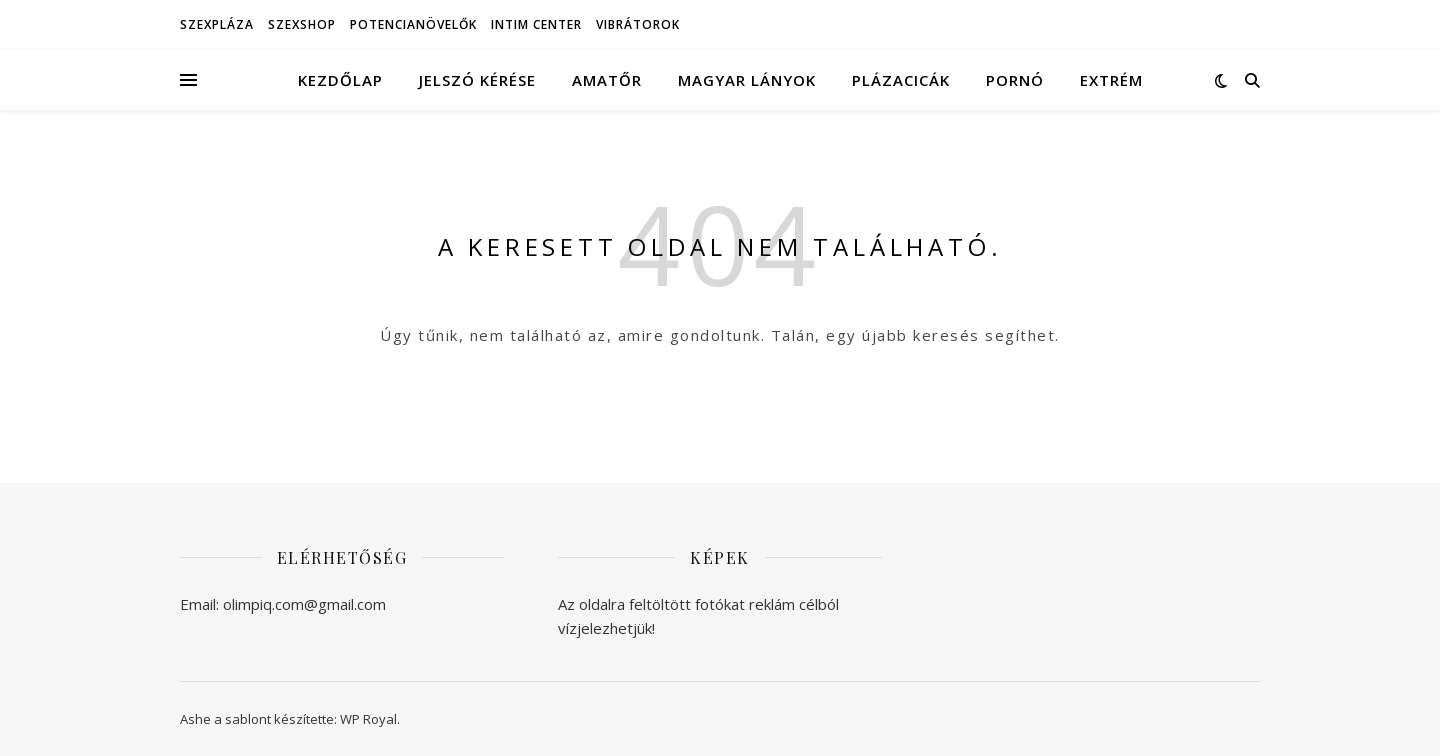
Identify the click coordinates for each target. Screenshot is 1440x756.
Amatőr (607, 80)
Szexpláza (217, 24)
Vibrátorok (638, 24)
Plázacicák (901, 80)
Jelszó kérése (477, 80)
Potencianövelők (413, 24)
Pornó (1015, 80)
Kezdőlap (340, 80)
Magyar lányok (747, 80)
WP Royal (368, 719)
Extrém (1111, 80)
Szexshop (302, 24)
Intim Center (536, 24)
